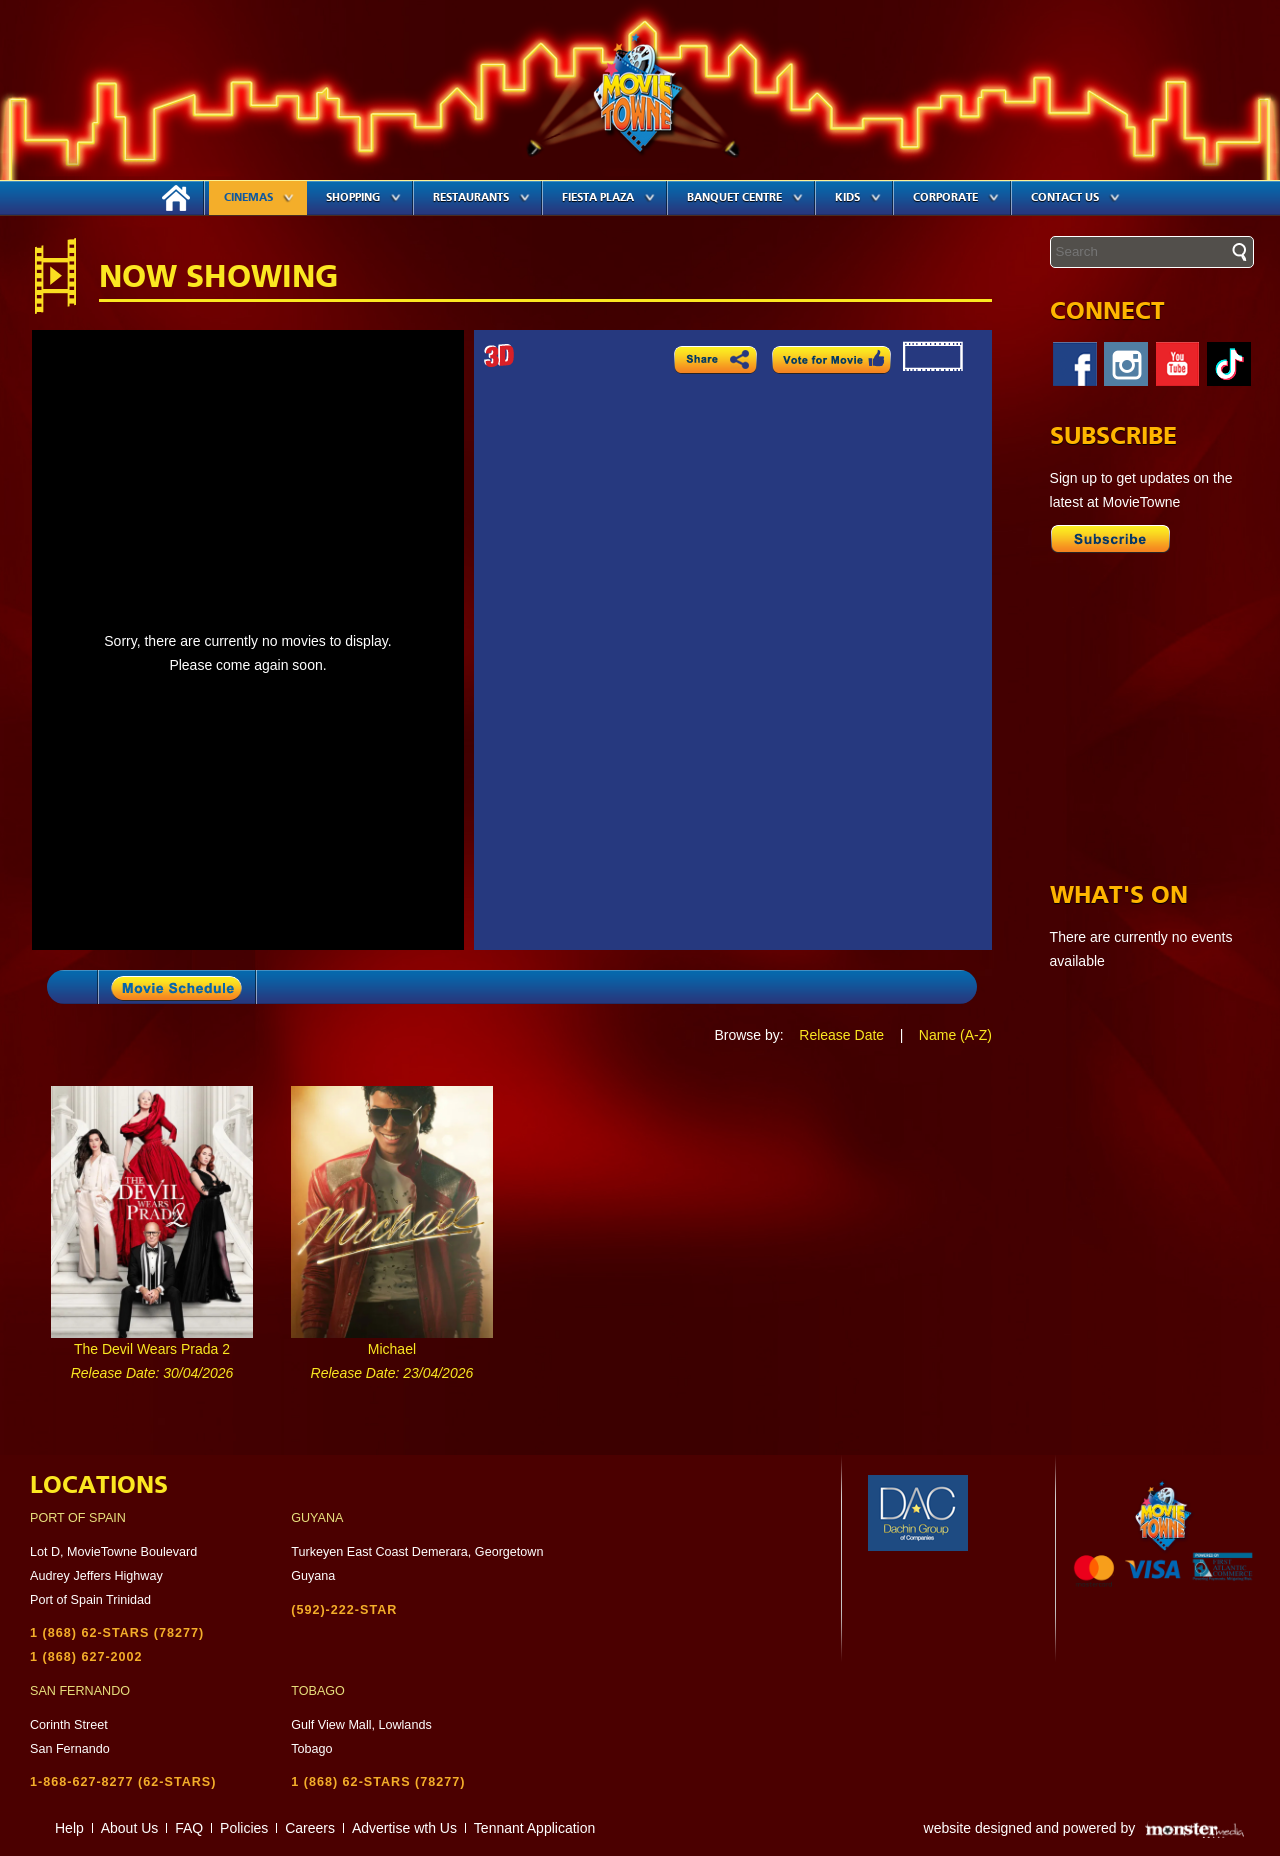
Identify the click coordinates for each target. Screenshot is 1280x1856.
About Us (130, 1828)
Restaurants (481, 197)
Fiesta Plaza (608, 197)
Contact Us (1075, 197)
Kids (858, 197)
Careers (310, 1828)
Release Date (841, 1035)
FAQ (189, 1828)
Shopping (363, 197)
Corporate (956, 197)
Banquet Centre (745, 197)
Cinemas (259, 197)
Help (69, 1828)
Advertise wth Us (404, 1828)
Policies (244, 1828)
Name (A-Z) (955, 1035)
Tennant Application (534, 1828)
